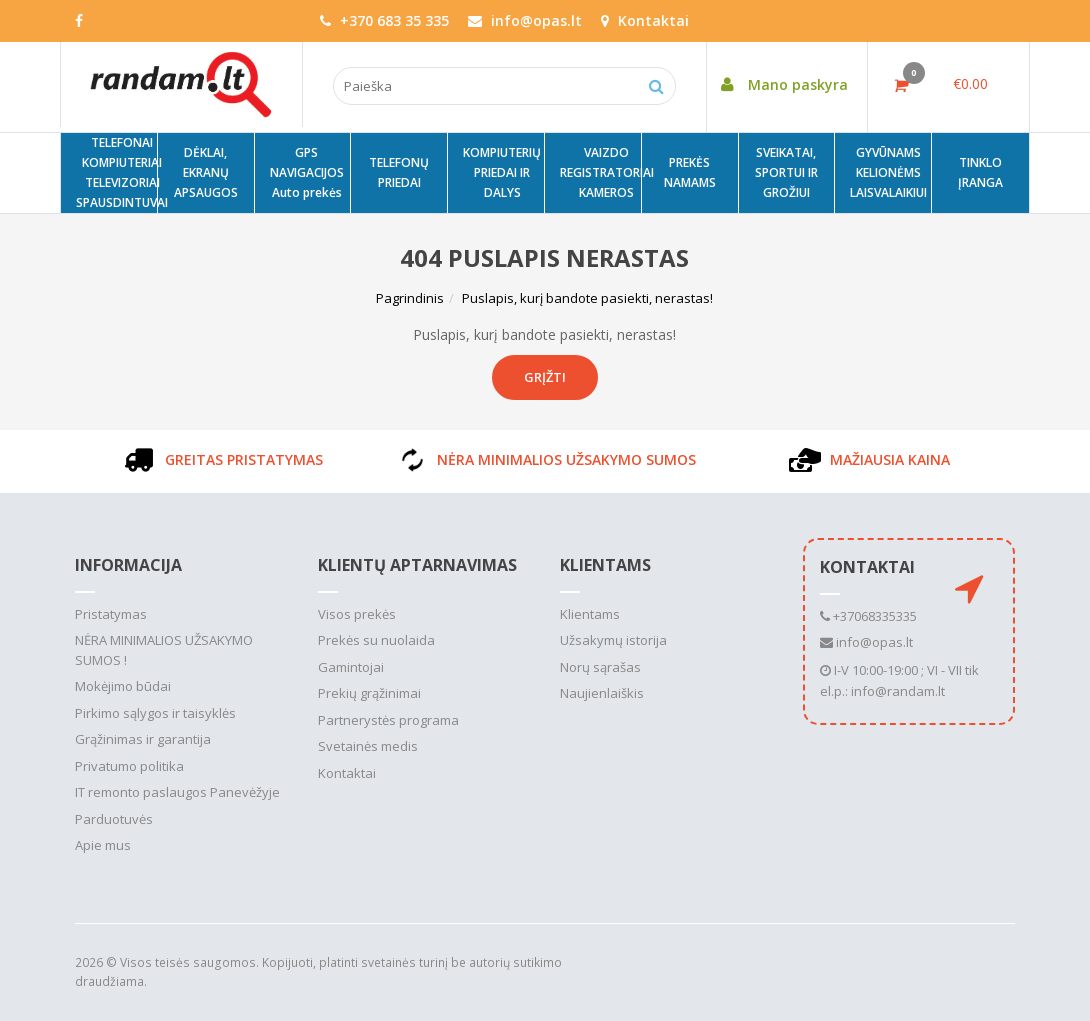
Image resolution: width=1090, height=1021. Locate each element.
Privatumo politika (129, 766)
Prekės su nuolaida (376, 640)
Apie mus (103, 845)
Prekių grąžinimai (369, 693)
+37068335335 (868, 616)
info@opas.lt (866, 642)
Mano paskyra (779, 84)
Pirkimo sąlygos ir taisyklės (155, 713)
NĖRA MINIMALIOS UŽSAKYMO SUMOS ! (164, 650)
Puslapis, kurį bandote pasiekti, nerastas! (587, 298)
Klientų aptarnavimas (417, 565)
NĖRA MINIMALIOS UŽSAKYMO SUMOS (544, 459)
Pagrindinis (410, 298)
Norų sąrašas (600, 667)
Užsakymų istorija (613, 640)
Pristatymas (111, 614)
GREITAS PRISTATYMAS (222, 459)
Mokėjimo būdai (123, 686)
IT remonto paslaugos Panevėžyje (177, 792)
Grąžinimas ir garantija (143, 739)
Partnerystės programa (388, 720)
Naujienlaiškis (602, 693)
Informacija (128, 565)
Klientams (605, 565)
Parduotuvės (114, 819)
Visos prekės (357, 614)
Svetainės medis (368, 746)
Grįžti (545, 377)
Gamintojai (351, 667)
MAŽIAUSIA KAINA (868, 459)
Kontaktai (645, 20)
